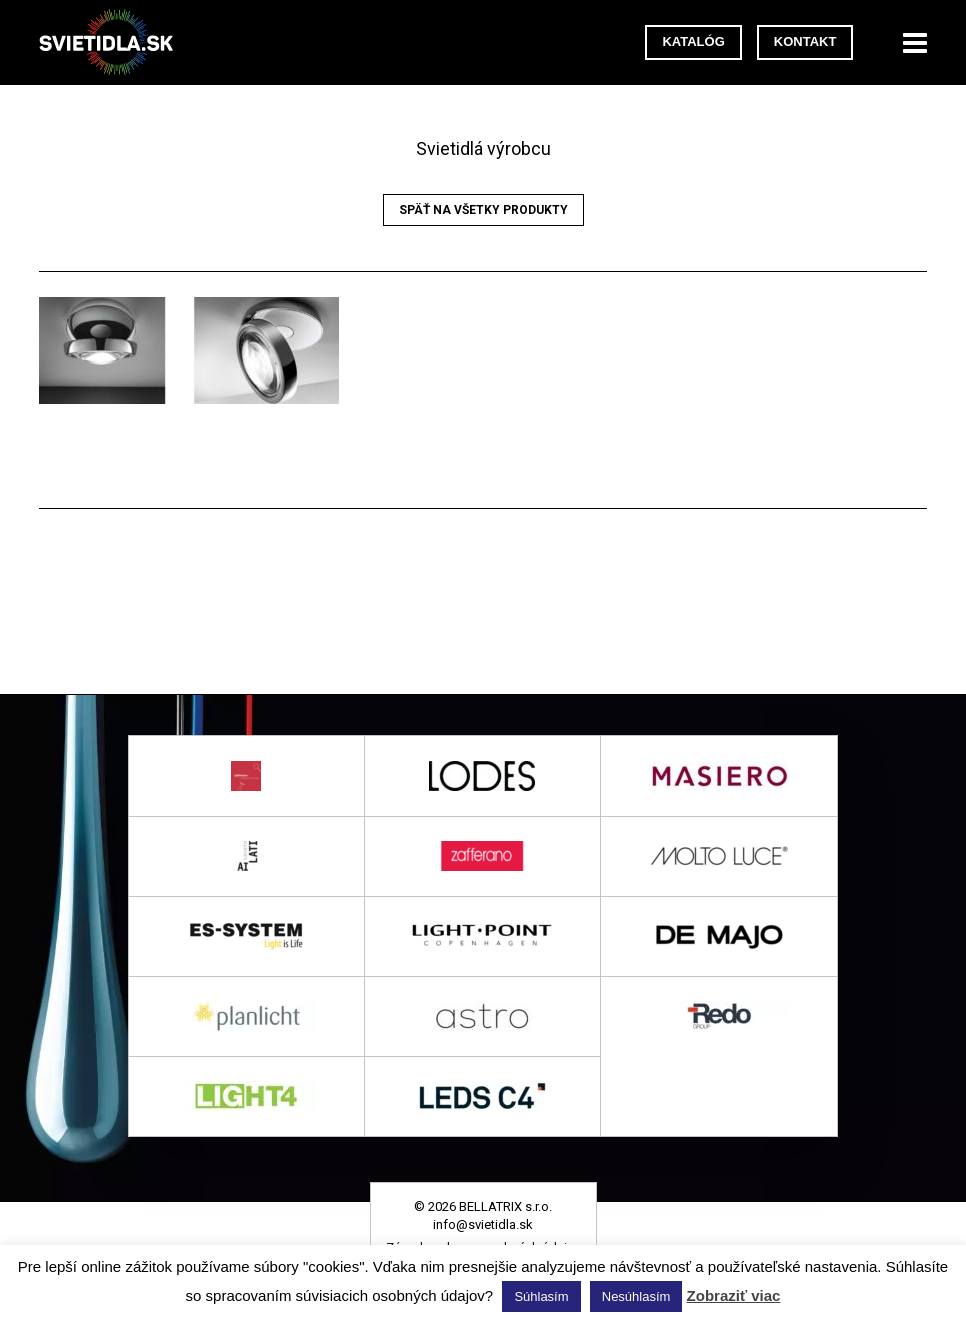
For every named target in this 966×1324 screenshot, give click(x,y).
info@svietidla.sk (483, 1224)
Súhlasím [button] (541, 1296)
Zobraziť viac (734, 1295)
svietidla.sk (114, 42)
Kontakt (805, 41)
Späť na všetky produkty (483, 210)
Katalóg (693, 41)
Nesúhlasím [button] (636, 1296)
